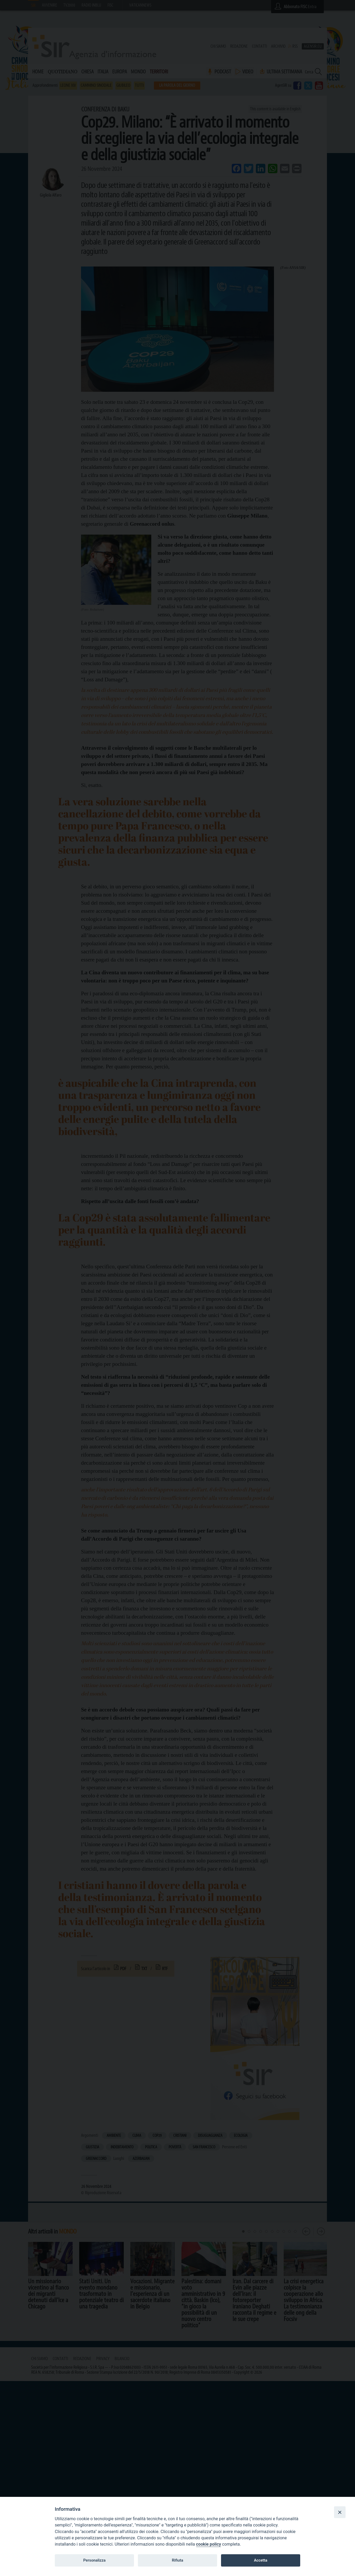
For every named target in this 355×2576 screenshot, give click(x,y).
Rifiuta (177, 2560)
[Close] (340, 2512)
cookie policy (208, 2544)
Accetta (260, 2560)
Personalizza (94, 2560)
